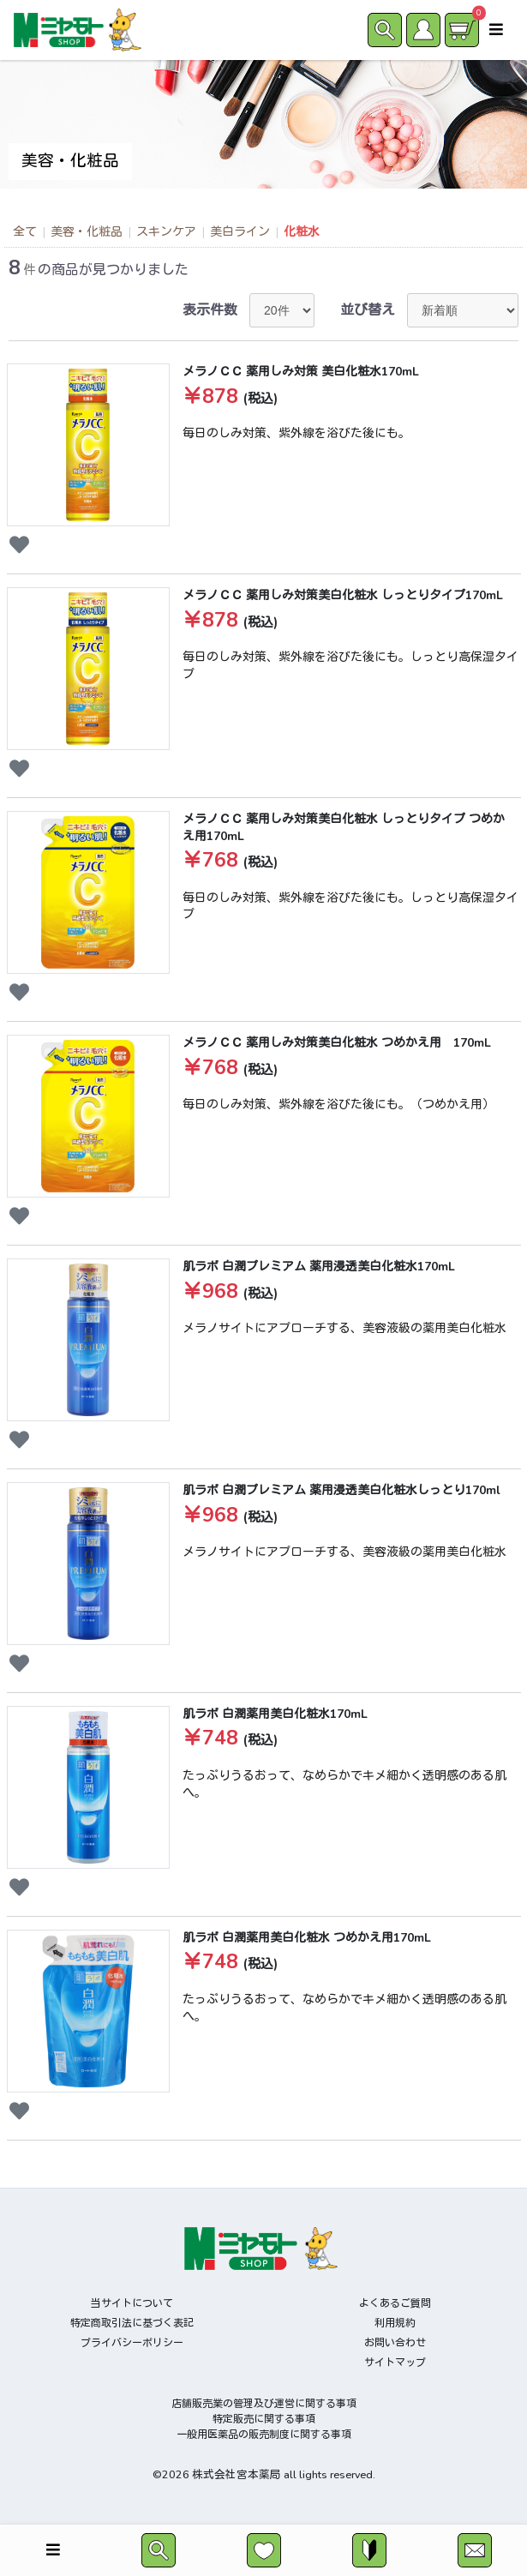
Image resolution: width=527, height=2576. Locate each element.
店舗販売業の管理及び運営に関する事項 (263, 2404)
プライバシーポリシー (132, 2343)
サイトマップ (395, 2362)
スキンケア (166, 232)
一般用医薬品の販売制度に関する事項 (264, 2434)
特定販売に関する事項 (264, 2419)
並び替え (367, 310)
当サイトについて (132, 2303)
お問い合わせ (395, 2343)
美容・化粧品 (87, 232)
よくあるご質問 (395, 2303)
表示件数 (210, 310)
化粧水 (302, 232)
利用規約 (395, 2323)
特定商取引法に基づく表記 (132, 2323)
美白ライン (240, 232)
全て (25, 232)
